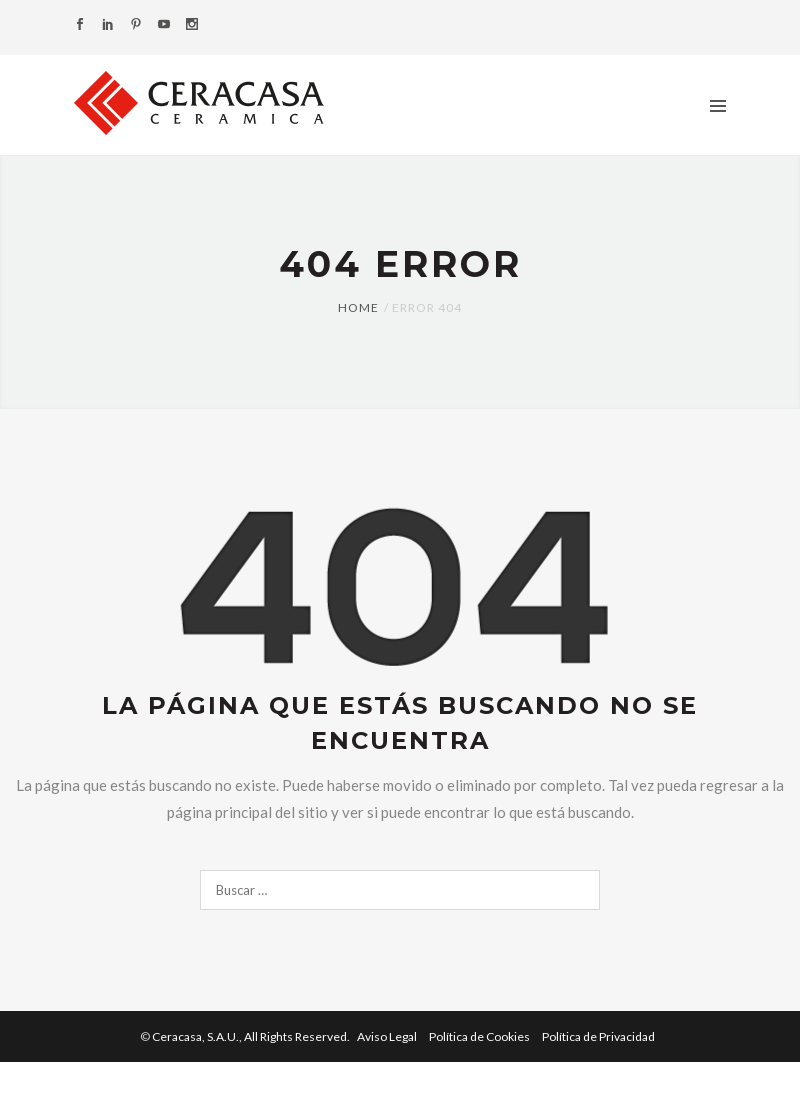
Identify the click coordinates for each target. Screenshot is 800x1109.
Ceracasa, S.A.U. (252, 1036)
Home (358, 307)
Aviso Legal (388, 1036)
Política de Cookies (480, 1036)
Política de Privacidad (598, 1036)
